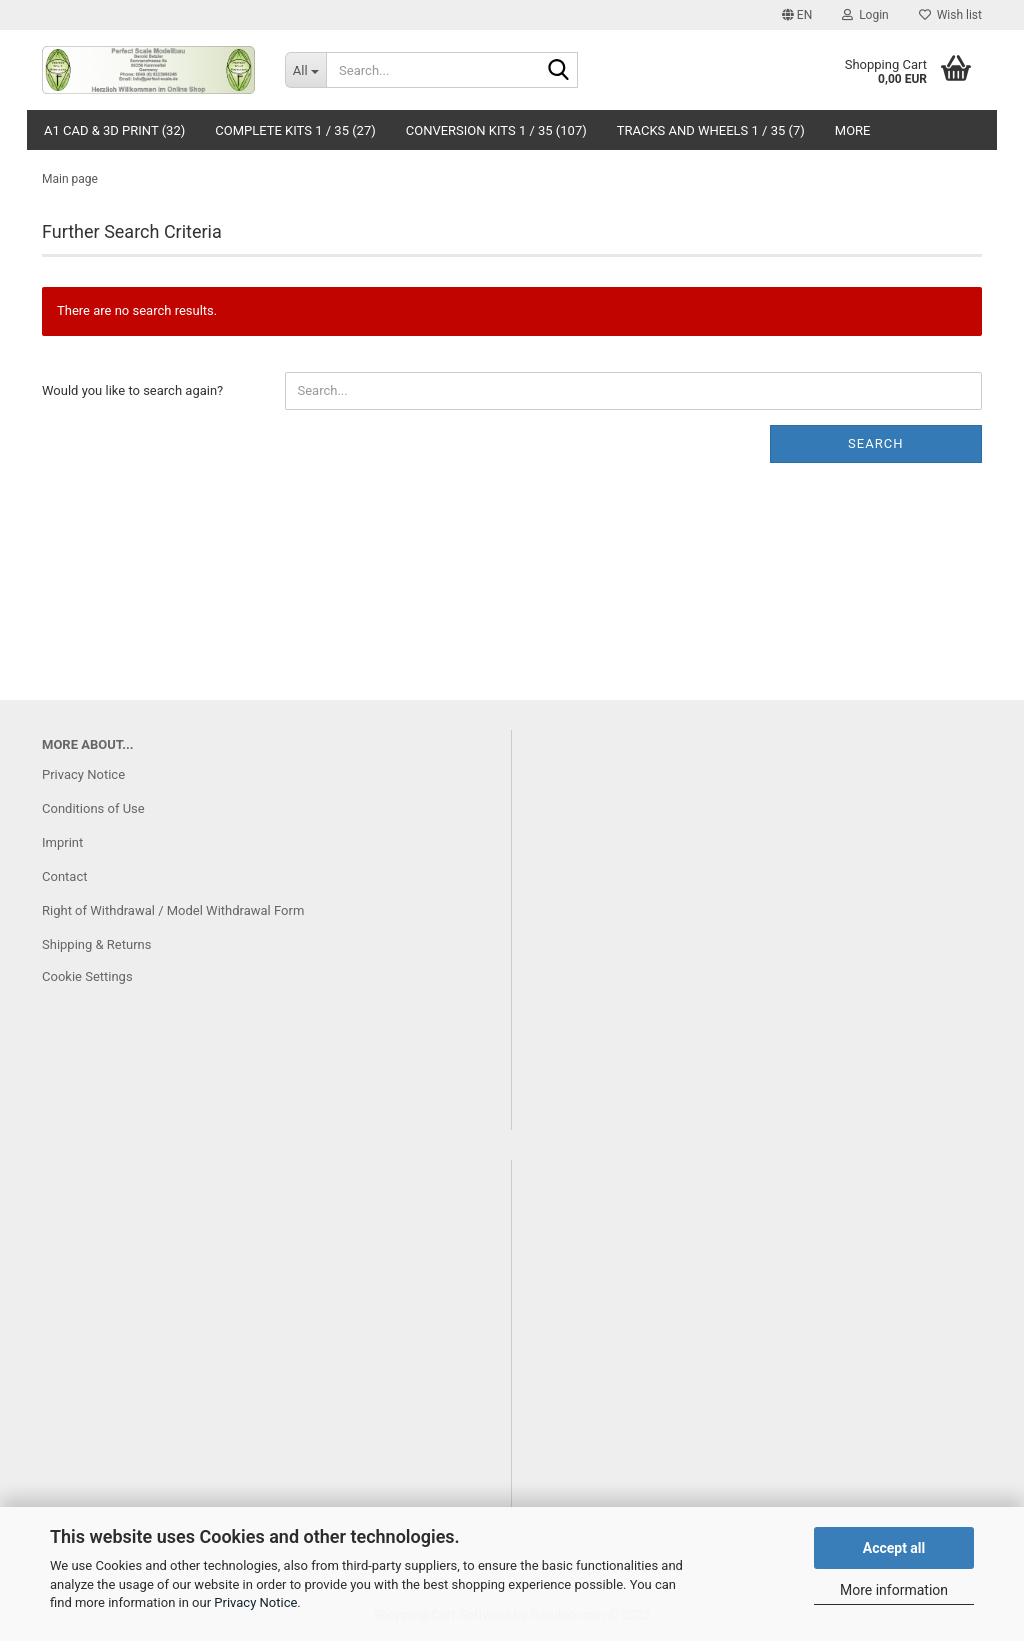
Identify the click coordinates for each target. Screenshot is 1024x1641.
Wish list (950, 15)
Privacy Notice (255, 1602)
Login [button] (865, 15)
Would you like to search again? (132, 390)
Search (875, 443)
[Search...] (306, 70)
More (853, 130)
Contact (64, 876)
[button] (797, 15)
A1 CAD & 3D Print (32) (114, 130)
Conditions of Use (93, 808)
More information (894, 1590)
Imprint (62, 842)
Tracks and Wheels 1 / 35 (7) (711, 130)
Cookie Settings (87, 976)
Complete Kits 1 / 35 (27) (295, 130)
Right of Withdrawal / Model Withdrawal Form (173, 910)
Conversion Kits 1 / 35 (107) (496, 130)
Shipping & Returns (96, 944)
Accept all (894, 1548)
